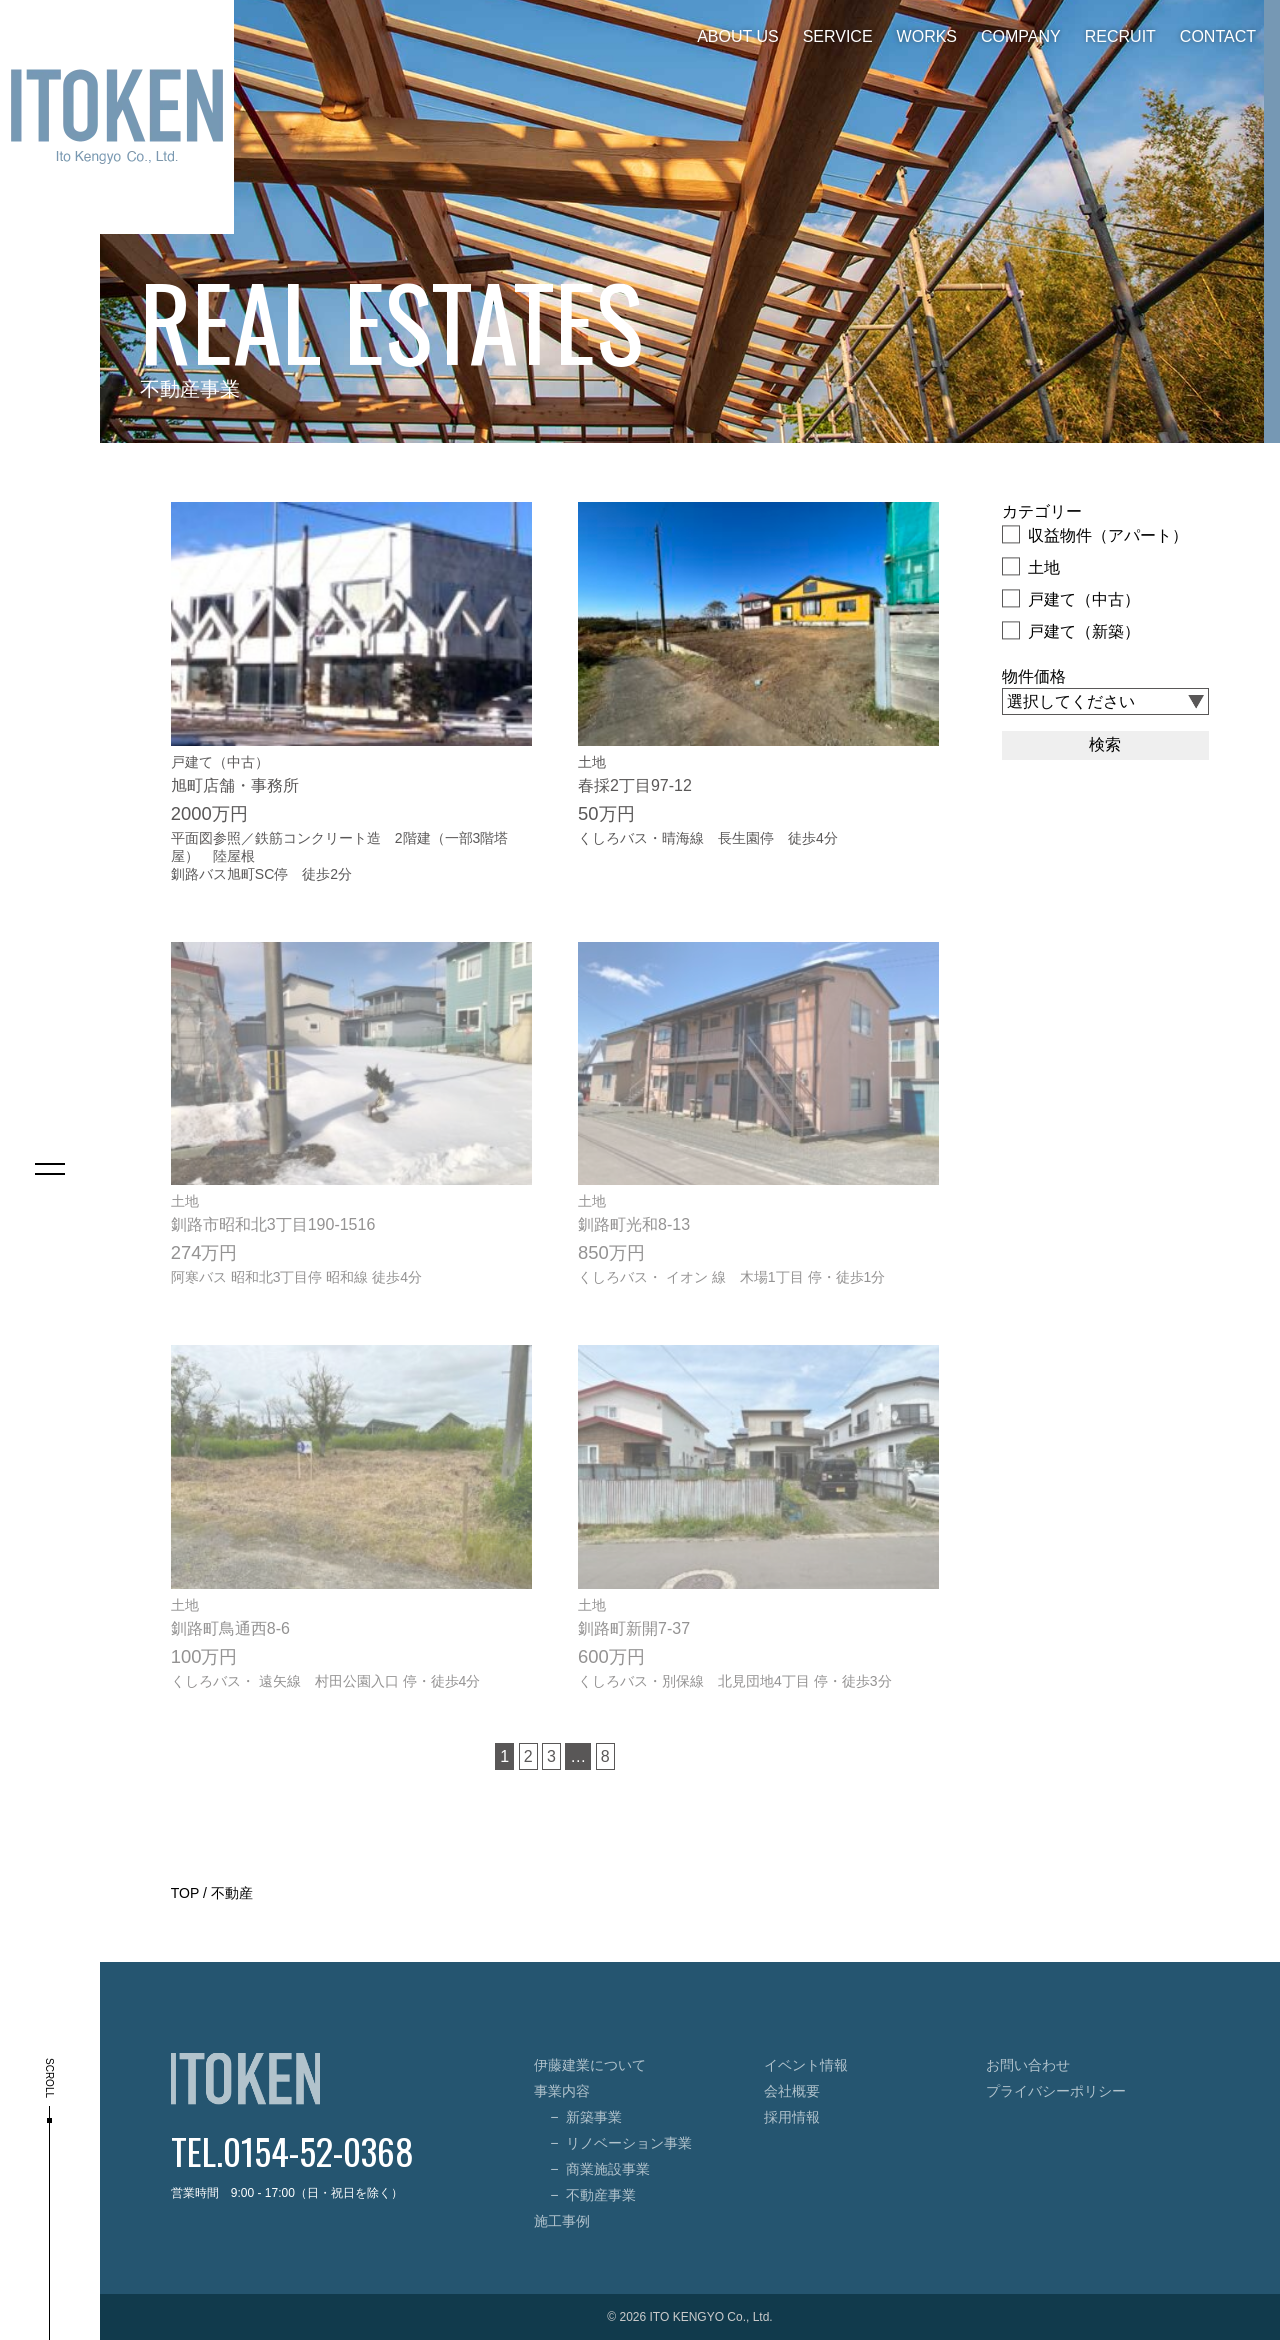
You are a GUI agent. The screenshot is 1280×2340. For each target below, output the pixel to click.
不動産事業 (601, 2195)
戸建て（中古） (1071, 598)
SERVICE (838, 36)
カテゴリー (1042, 511)
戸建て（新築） (1071, 630)
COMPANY (1021, 36)
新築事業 (594, 2117)
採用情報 (792, 2117)
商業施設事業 (608, 2169)
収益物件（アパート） (1095, 534)
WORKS (927, 36)
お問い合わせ (1028, 2065)
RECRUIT (1120, 36)
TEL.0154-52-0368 (292, 2150)
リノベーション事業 (629, 2143)
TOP (185, 1893)
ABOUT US (738, 36)
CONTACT (1218, 36)
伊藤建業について (590, 2065)
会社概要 (792, 2091)
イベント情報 (806, 2065)
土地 (1031, 566)
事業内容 (562, 2091)
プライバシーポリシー (1056, 2091)
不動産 (232, 1893)
